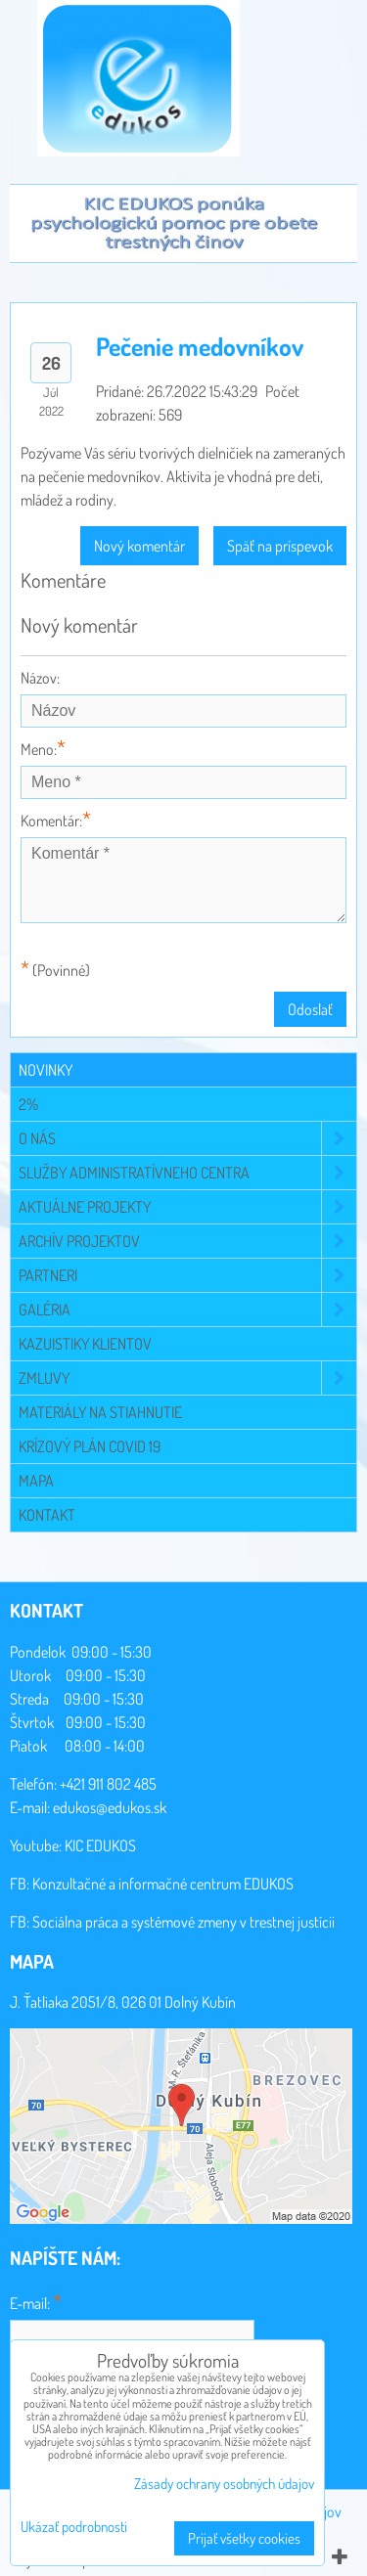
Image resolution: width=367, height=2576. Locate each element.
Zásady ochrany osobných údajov (224, 2483)
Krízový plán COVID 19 (90, 1446)
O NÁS (187, 1138)
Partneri (187, 1275)
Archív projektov (187, 1241)
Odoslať (310, 1009)
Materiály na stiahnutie (100, 1412)
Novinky (45, 1070)
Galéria (187, 1309)
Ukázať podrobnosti (74, 2527)
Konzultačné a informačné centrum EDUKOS (163, 1883)
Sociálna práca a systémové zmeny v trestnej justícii (183, 1922)
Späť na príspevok (280, 545)
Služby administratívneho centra (187, 1172)
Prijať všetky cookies (244, 2538)
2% (28, 1104)
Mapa (36, 1480)
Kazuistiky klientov (85, 1344)
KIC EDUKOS (100, 1845)
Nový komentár (139, 545)
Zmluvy (187, 1378)
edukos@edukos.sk (109, 1807)
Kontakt (47, 1515)
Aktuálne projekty (187, 1206)
